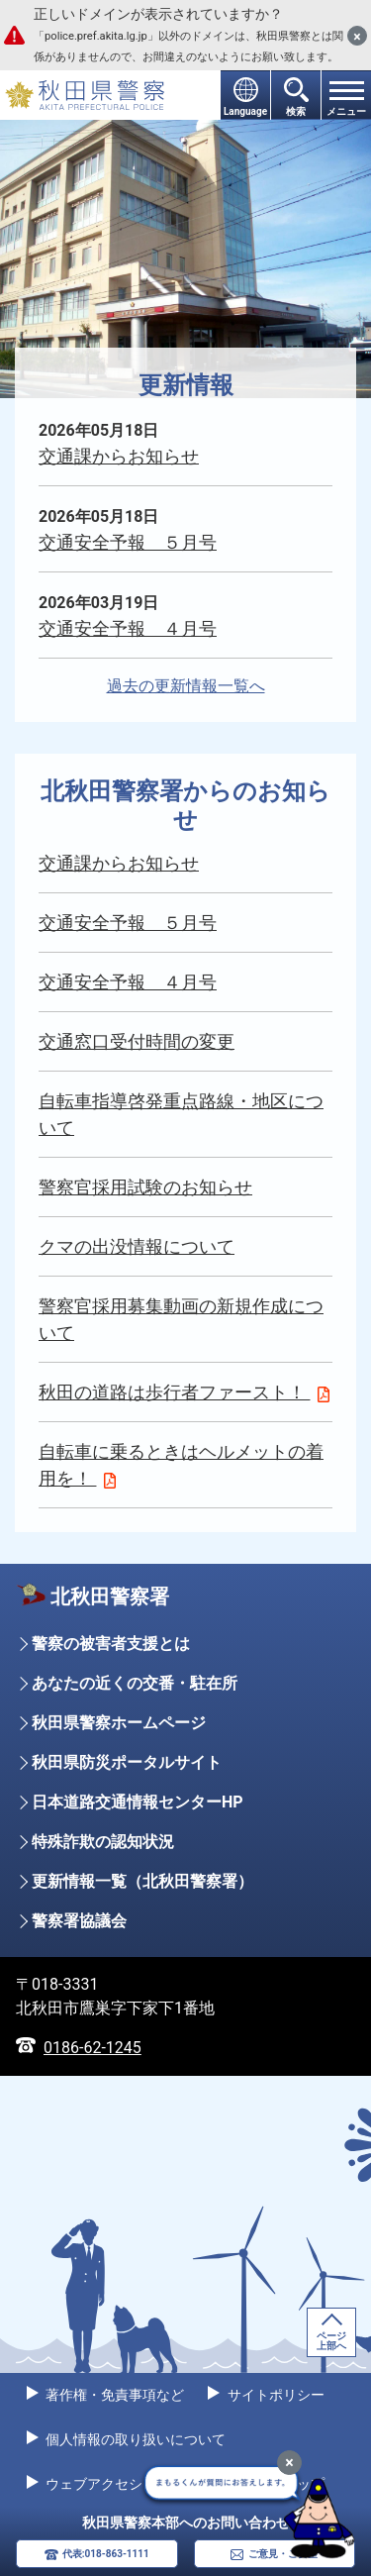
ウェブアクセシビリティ (120, 2484)
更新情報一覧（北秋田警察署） (142, 1881)
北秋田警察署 (109, 1596)
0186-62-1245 (92, 2047)
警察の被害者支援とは (111, 1643)
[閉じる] (357, 36)
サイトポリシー (274, 2395)
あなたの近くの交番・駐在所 (134, 1683)
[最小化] (289, 2462)
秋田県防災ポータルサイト (127, 1762)
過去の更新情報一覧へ (186, 685)
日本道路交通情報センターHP (137, 1802)
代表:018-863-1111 (105, 2553)
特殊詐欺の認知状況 (103, 1841)
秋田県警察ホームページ (119, 1722)
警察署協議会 (79, 1920)
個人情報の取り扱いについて (134, 2439)
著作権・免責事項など (113, 2395)
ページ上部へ (331, 2340)
